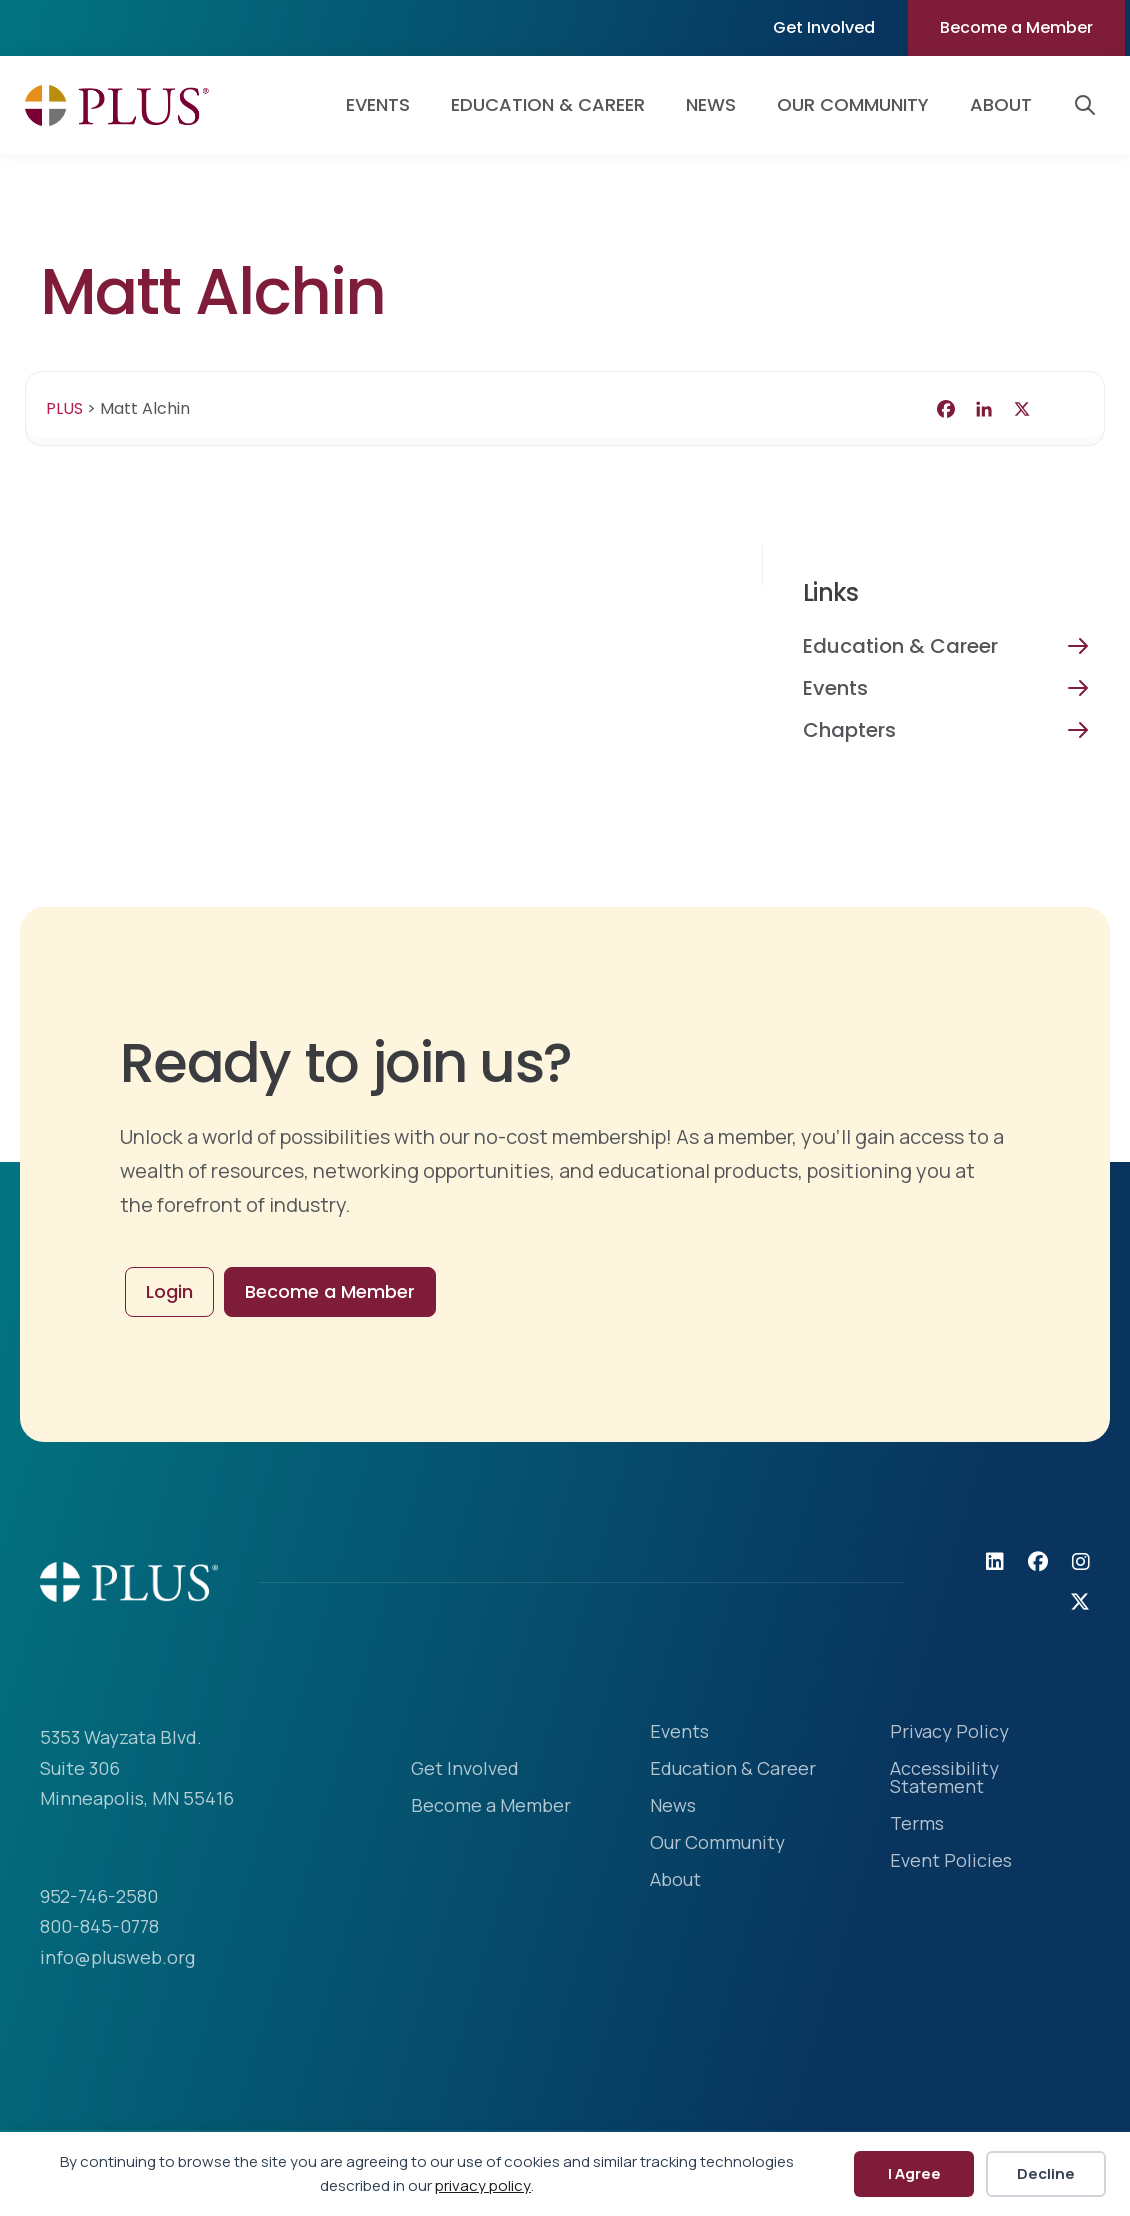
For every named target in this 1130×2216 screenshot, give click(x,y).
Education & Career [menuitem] (548, 104)
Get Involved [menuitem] (824, 27)
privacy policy (483, 2185)
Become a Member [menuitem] (1016, 27)
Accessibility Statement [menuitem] (944, 1778)
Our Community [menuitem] (853, 104)
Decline (1046, 2173)
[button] (1089, 105)
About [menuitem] (1001, 104)
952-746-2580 (99, 1896)
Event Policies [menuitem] (951, 1861)
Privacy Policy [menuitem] (949, 1732)
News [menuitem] (711, 104)
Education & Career (900, 646)
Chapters (849, 730)
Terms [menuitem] (917, 1824)
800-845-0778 (99, 1926)
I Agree (914, 2173)
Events (835, 688)
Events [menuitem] (378, 104)
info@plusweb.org (117, 1957)
